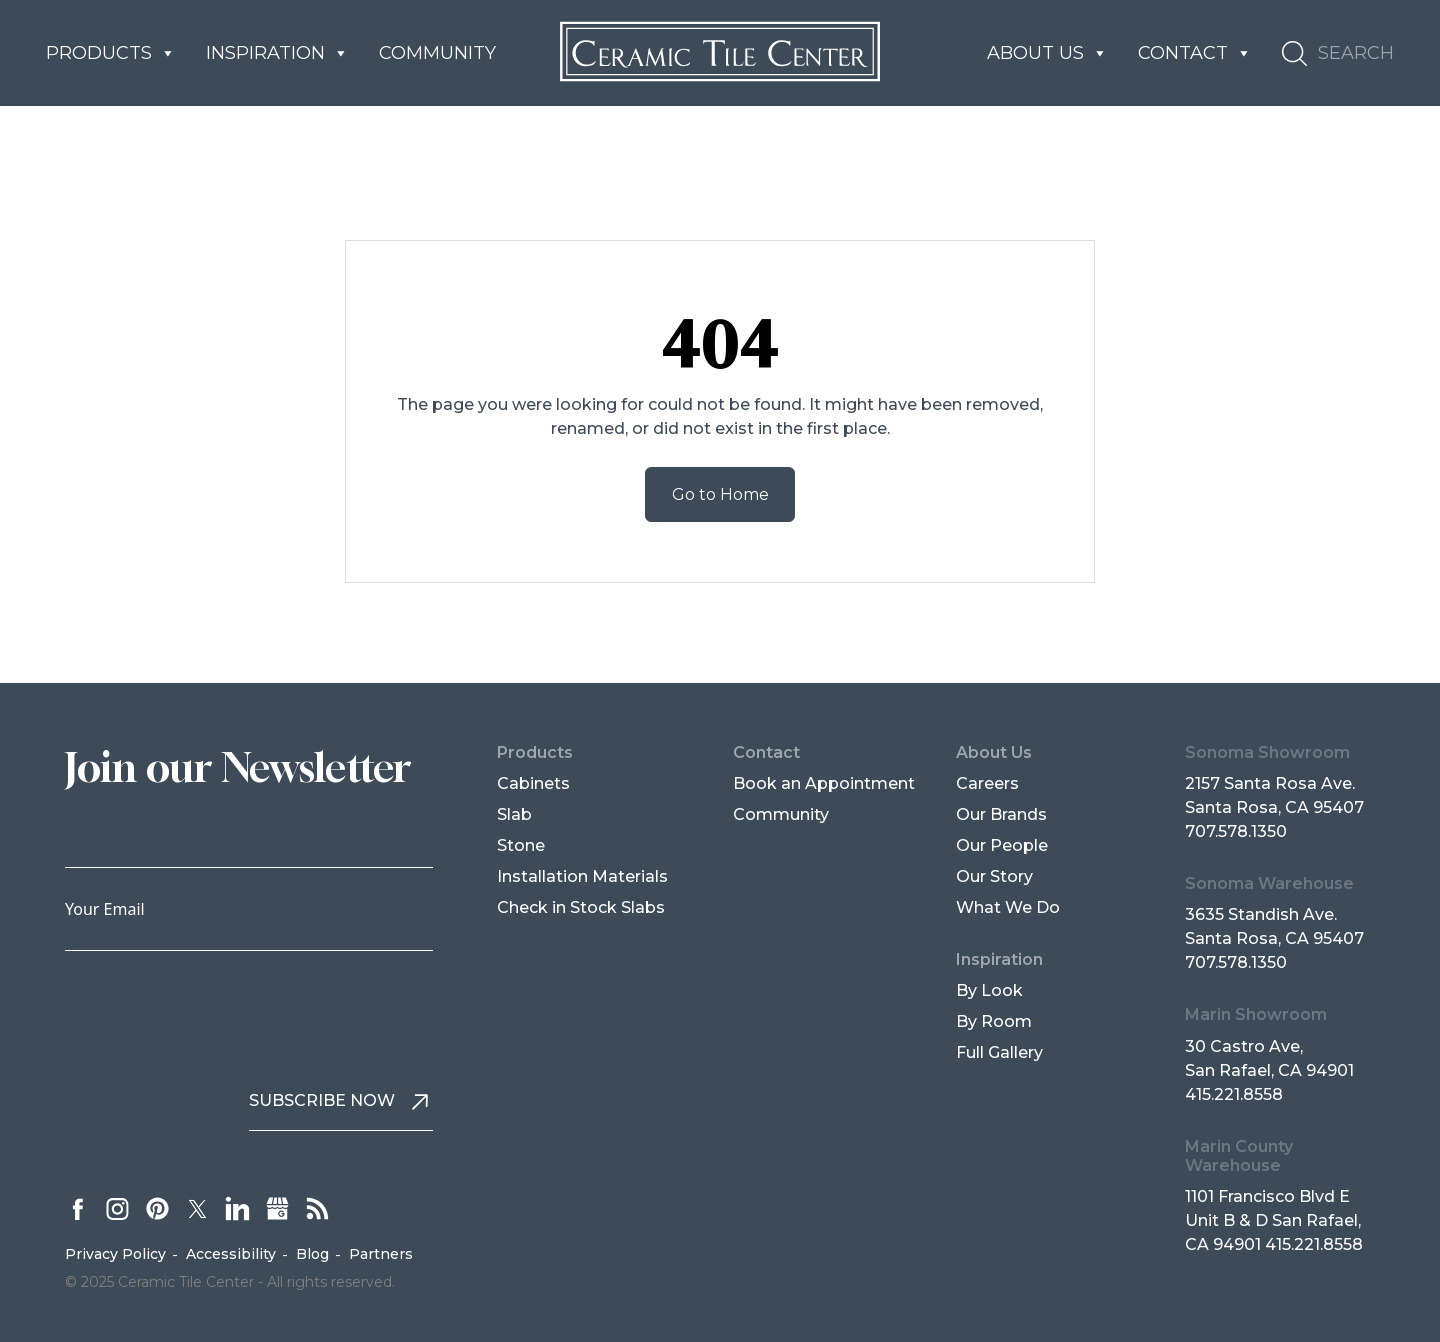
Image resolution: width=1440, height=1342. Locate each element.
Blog (312, 1254)
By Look (989, 990)
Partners (381, 1254)
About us (1047, 53)
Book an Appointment (824, 783)
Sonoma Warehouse (1269, 883)
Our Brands (1001, 814)
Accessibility (231, 1254)
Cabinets (533, 783)
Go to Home (720, 494)
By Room (994, 1021)
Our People (1002, 845)
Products (111, 53)
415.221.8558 (1234, 1094)
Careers (987, 783)
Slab (514, 814)
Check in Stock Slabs (581, 907)
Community (437, 53)
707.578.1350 (1236, 831)
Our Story (994, 876)
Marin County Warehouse (1239, 1156)
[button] (1338, 53)
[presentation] (217, 1010)
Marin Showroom (1256, 1014)
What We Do (1008, 907)
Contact (1195, 53)
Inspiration (277, 53)
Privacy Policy (115, 1254)
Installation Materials (582, 876)
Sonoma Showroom (1267, 752)
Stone (521, 845)
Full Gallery (999, 1052)
